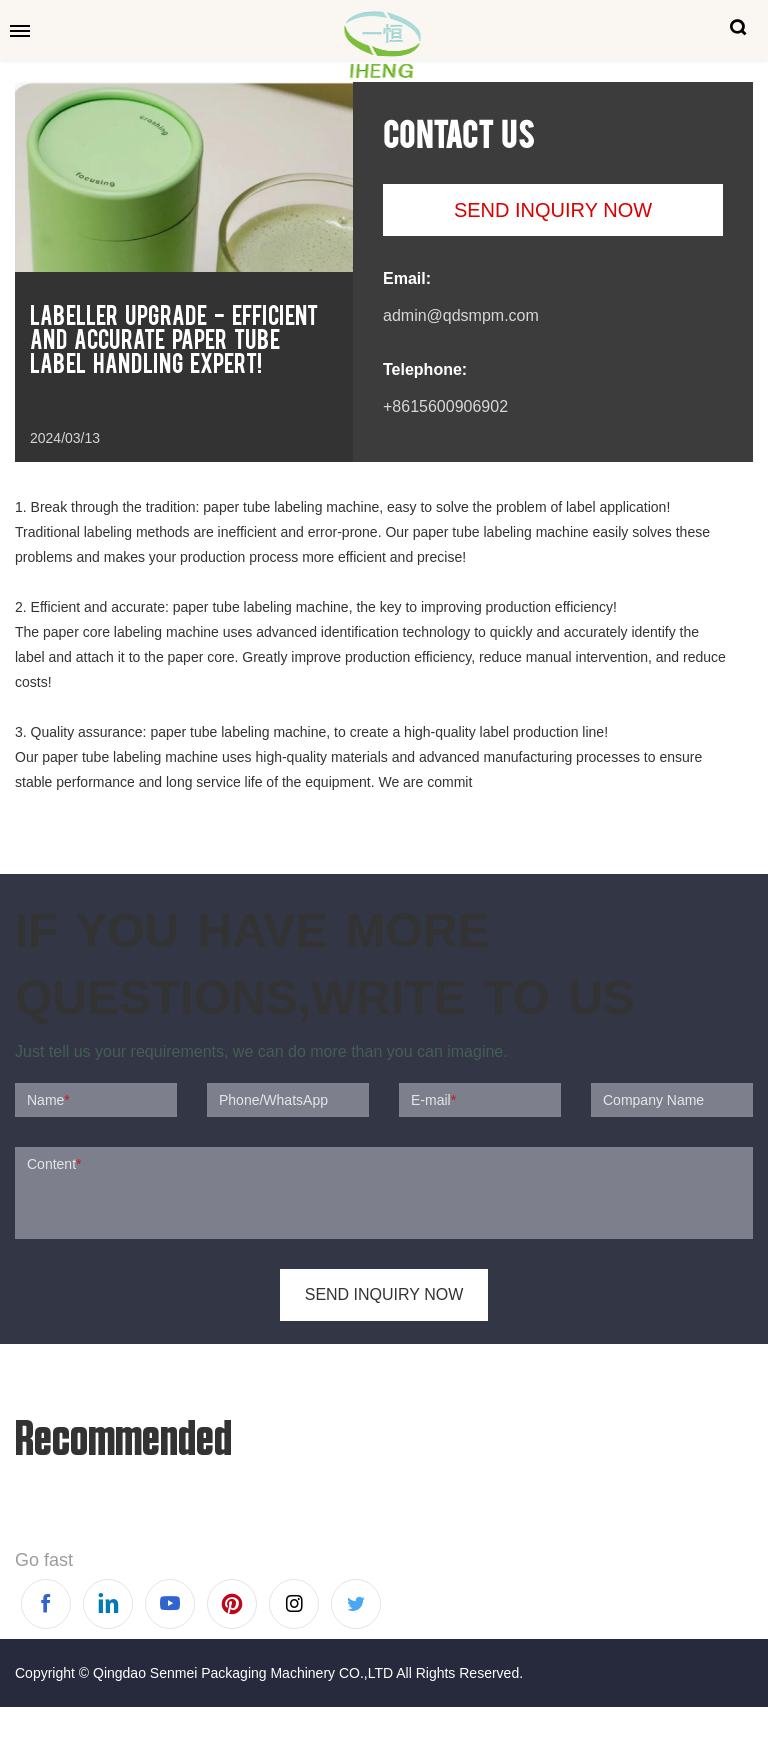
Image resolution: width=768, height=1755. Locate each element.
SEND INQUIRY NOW (553, 210)
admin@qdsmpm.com (461, 315)
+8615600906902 (445, 406)
